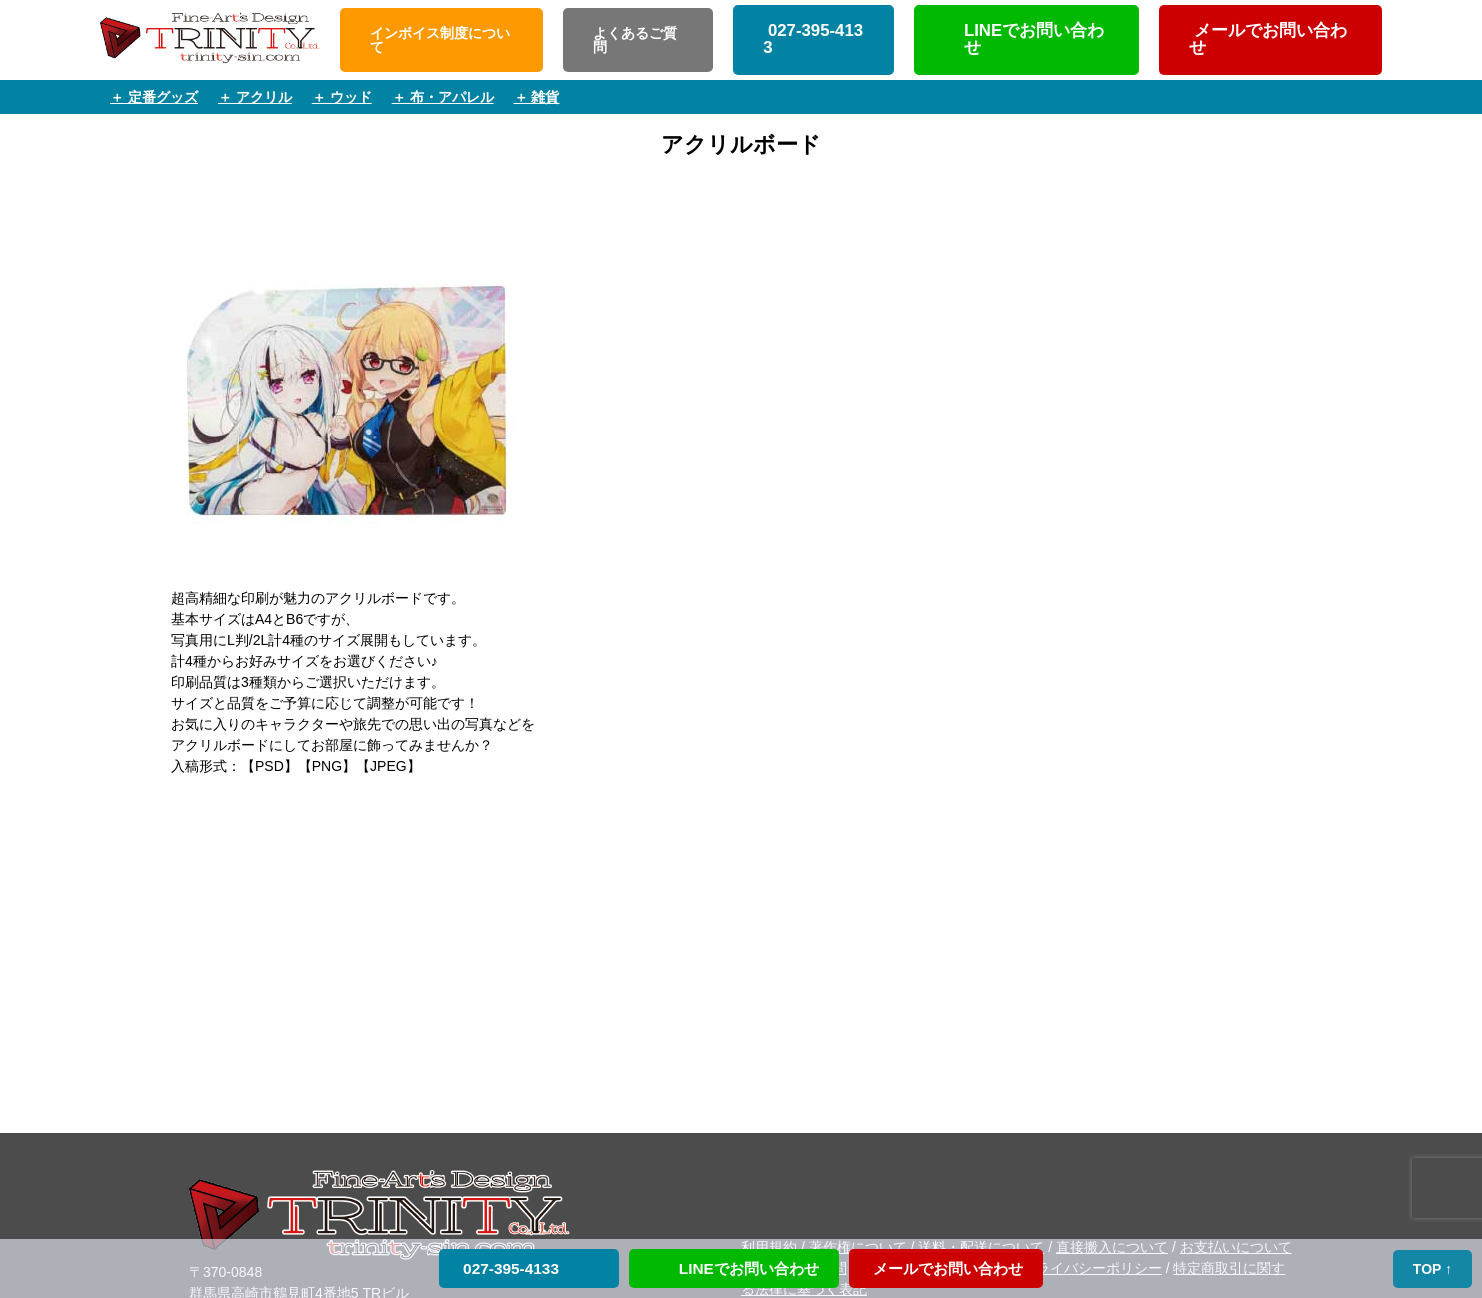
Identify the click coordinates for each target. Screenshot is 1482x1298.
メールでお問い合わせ (1268, 39)
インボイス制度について (440, 40)
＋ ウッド (342, 97)
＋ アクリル (255, 97)
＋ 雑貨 (537, 97)
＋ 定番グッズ (154, 97)
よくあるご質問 (635, 40)
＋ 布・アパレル (443, 97)
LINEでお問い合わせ (1034, 39)
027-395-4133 (813, 39)
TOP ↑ (1432, 1269)
